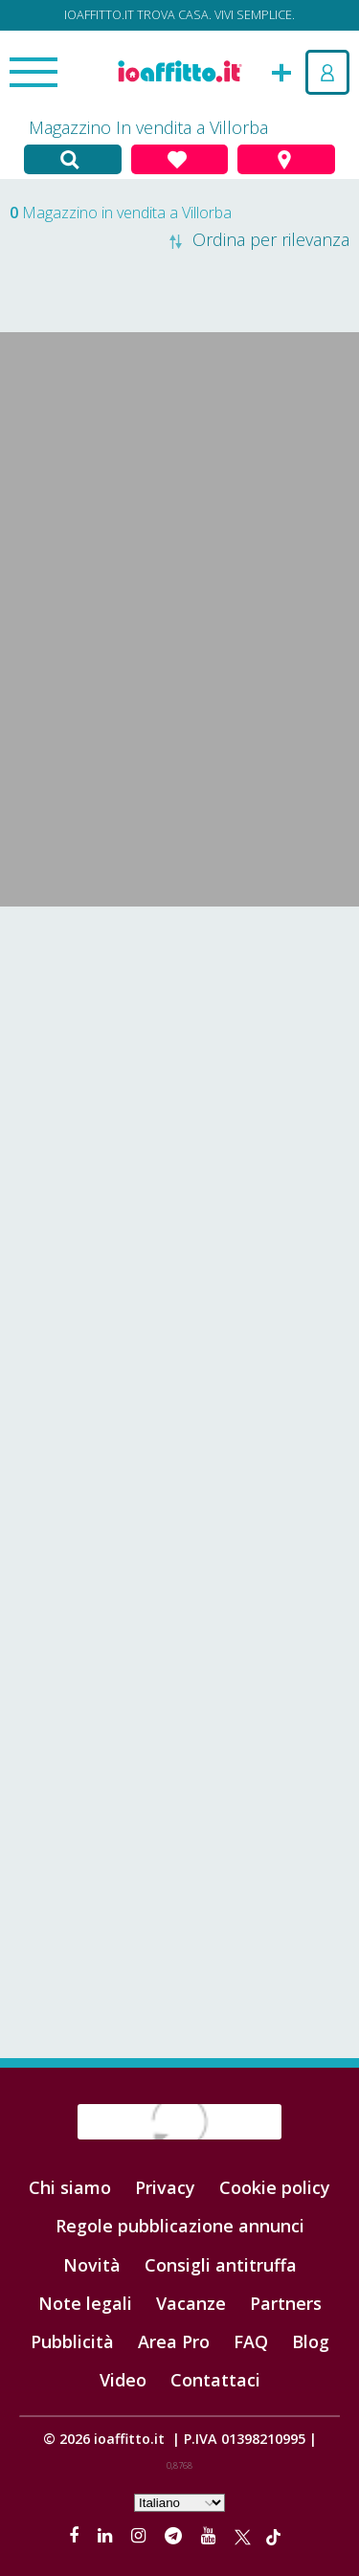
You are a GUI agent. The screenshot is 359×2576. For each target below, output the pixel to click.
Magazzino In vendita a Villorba (148, 127)
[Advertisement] (179, 1105)
